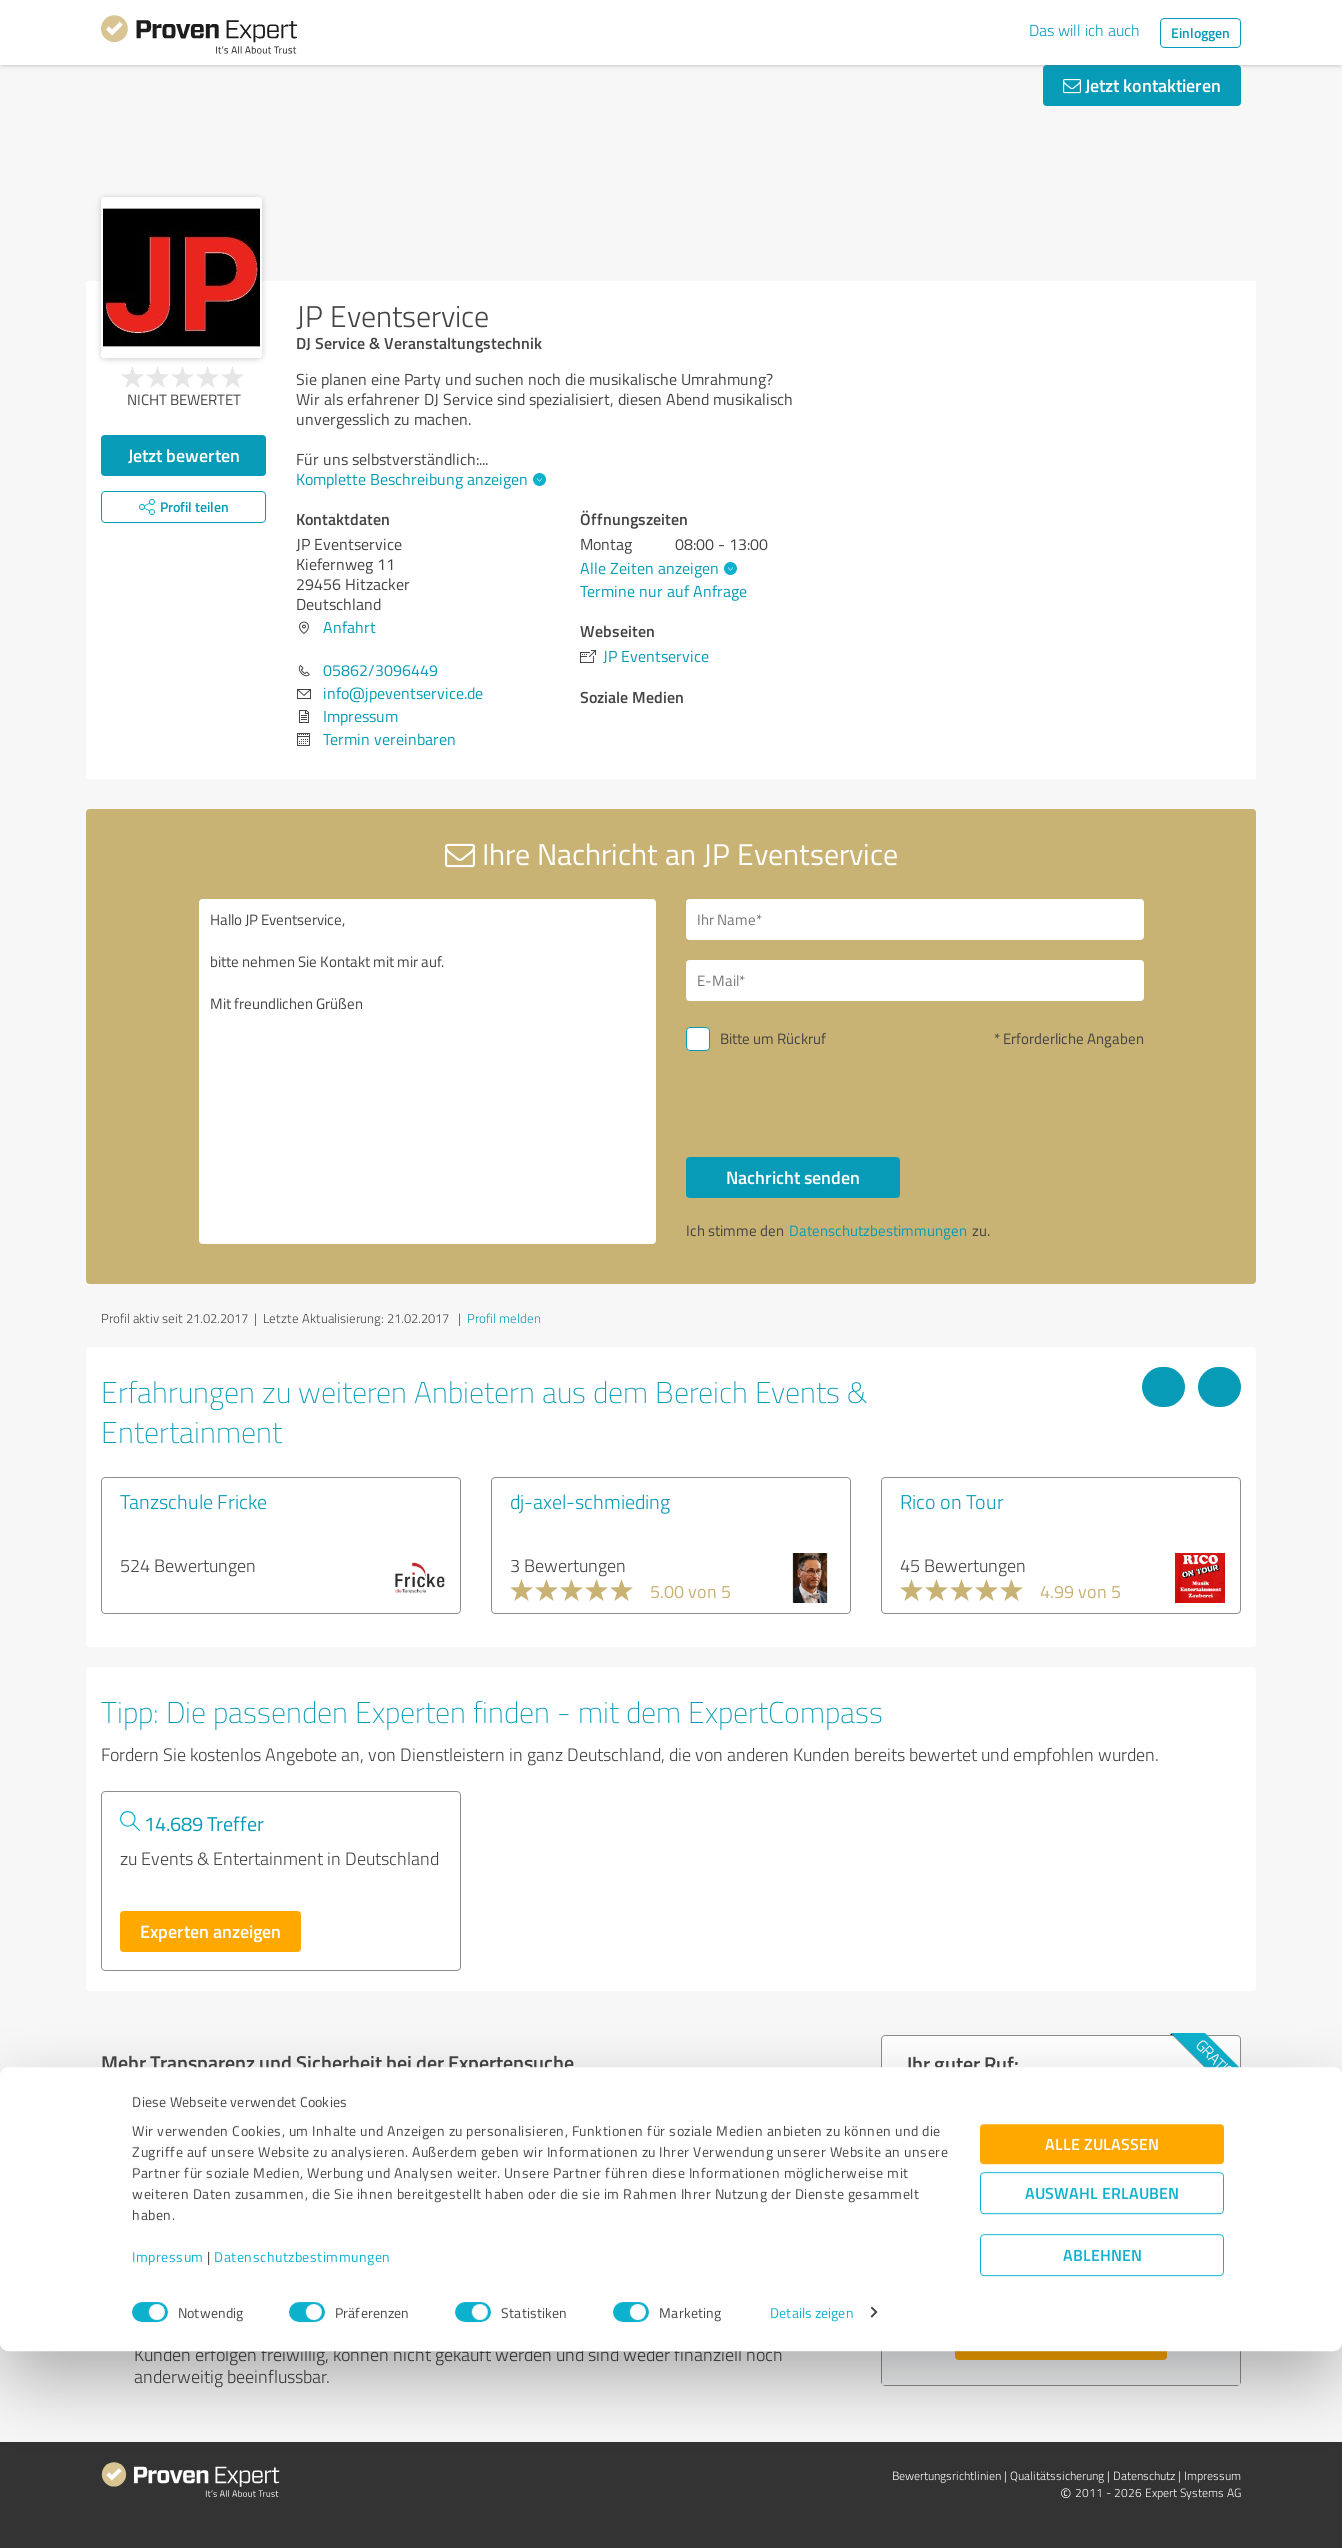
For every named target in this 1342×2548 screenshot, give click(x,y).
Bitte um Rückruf (773, 1038)
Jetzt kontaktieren (1142, 85)
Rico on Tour (952, 1501)
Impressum (168, 2454)
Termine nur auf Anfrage (663, 591)
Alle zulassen (1102, 2341)
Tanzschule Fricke (193, 1501)
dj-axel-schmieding (590, 1501)
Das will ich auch (1084, 30)
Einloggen (1200, 32)
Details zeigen (811, 2510)
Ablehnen (1102, 2452)
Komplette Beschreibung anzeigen (418, 479)
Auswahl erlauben (1102, 2390)
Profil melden (504, 1318)
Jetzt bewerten (184, 455)
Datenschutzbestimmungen (302, 2454)
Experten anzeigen (210, 1931)
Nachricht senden (793, 1177)
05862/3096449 (380, 670)
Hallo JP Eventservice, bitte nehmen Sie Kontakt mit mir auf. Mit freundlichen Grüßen (428, 1071)
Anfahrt (349, 627)
